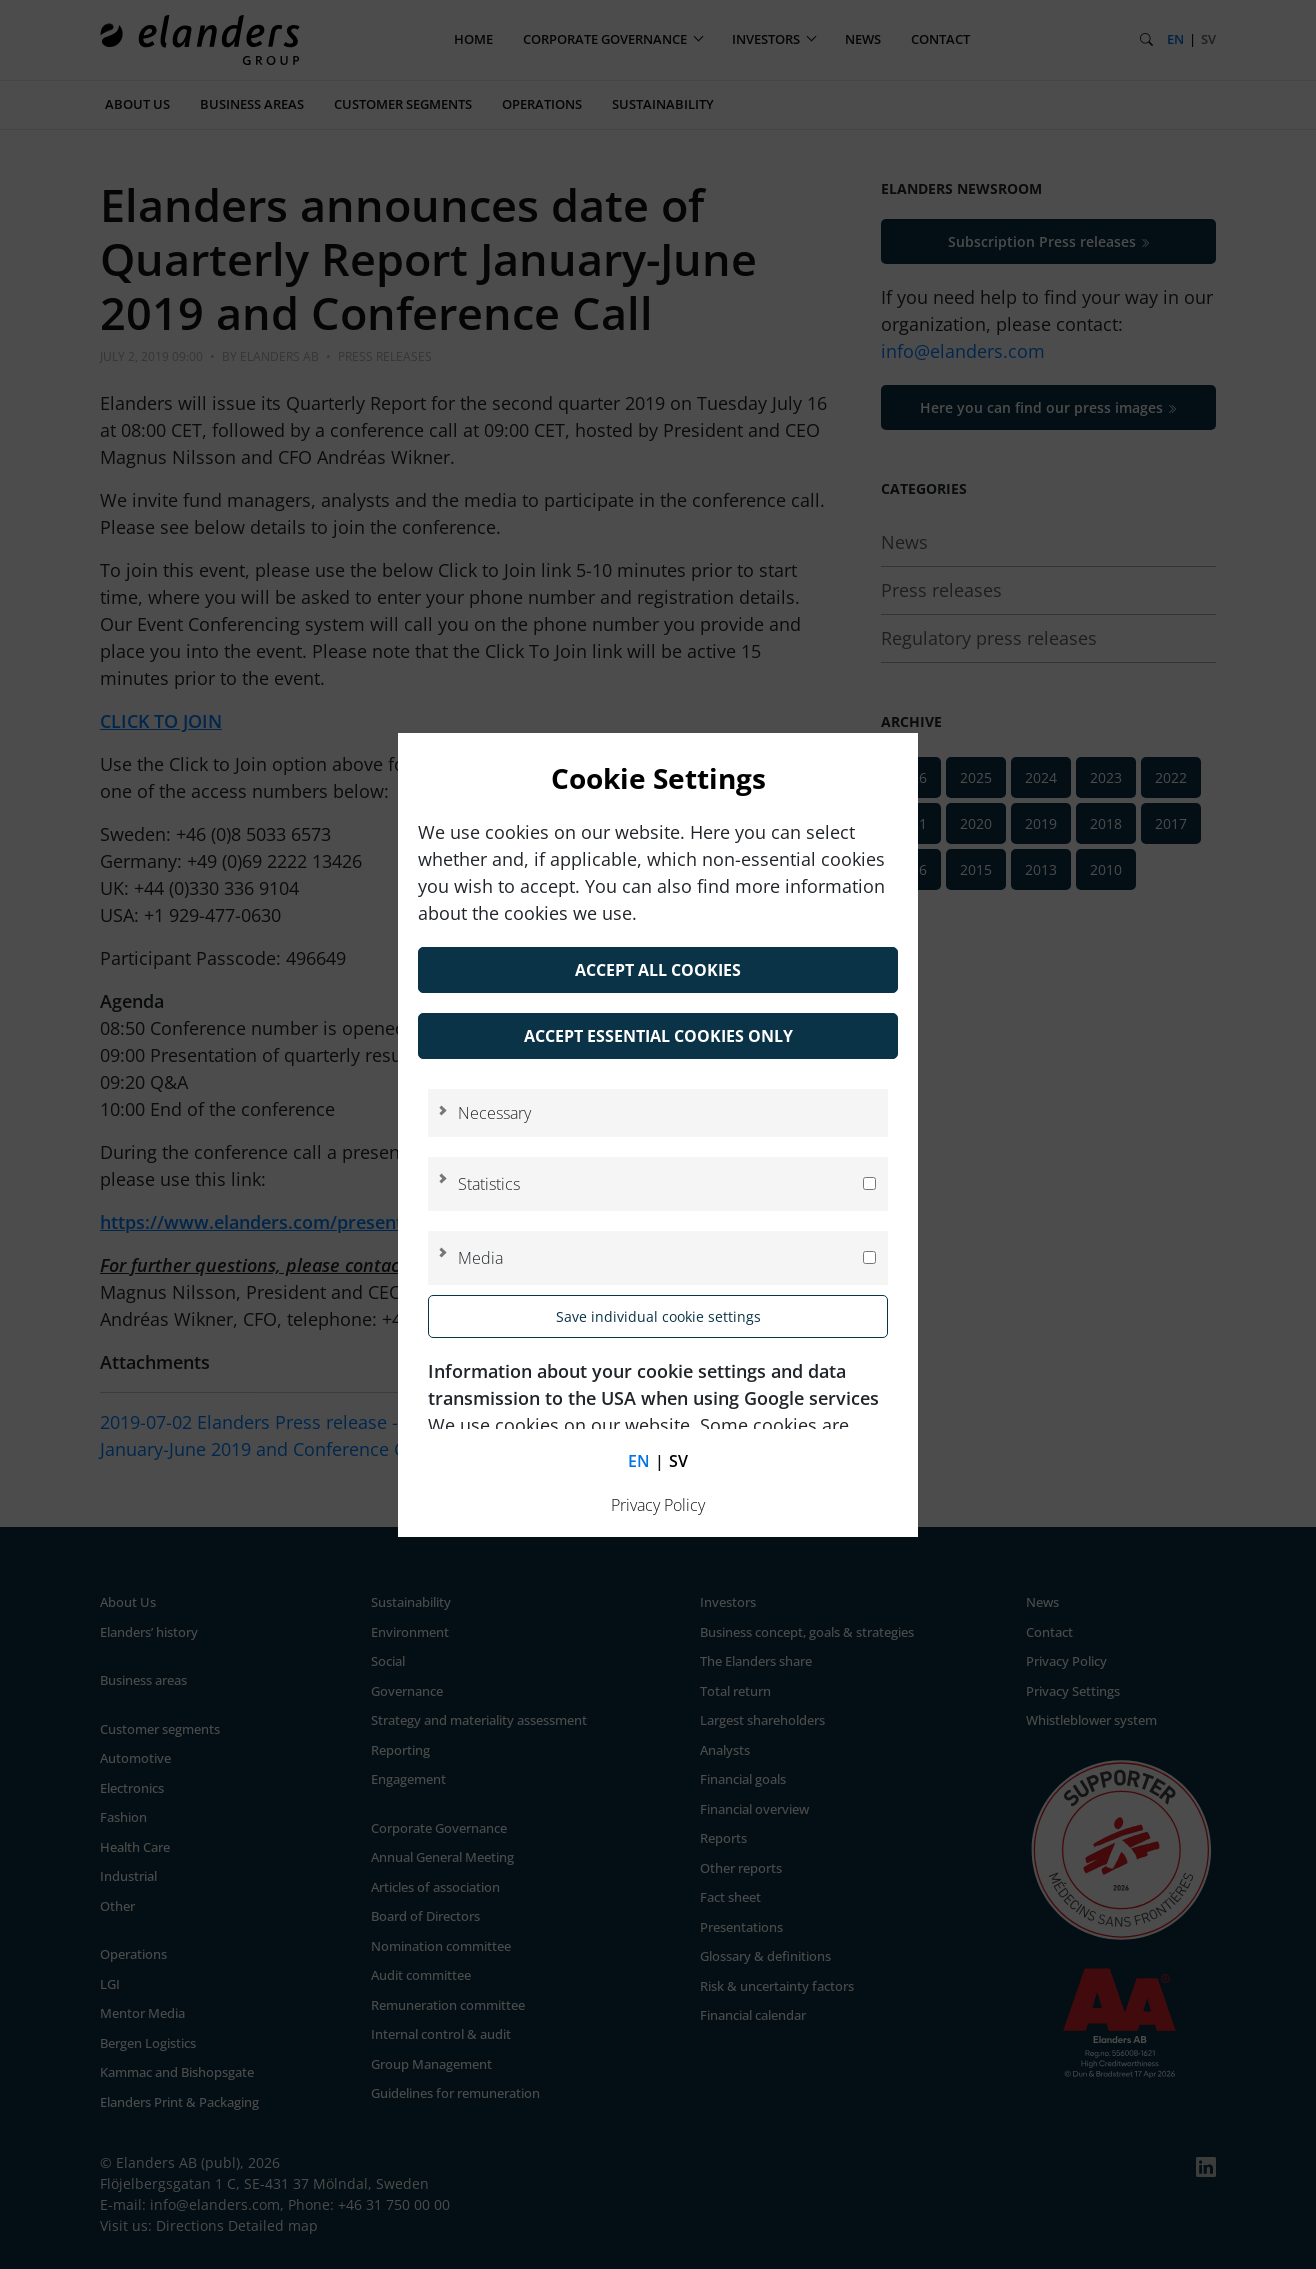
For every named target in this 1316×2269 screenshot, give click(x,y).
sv (678, 1461)
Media (480, 1258)
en (639, 1461)
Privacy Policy (658, 1505)
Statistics (489, 1184)
